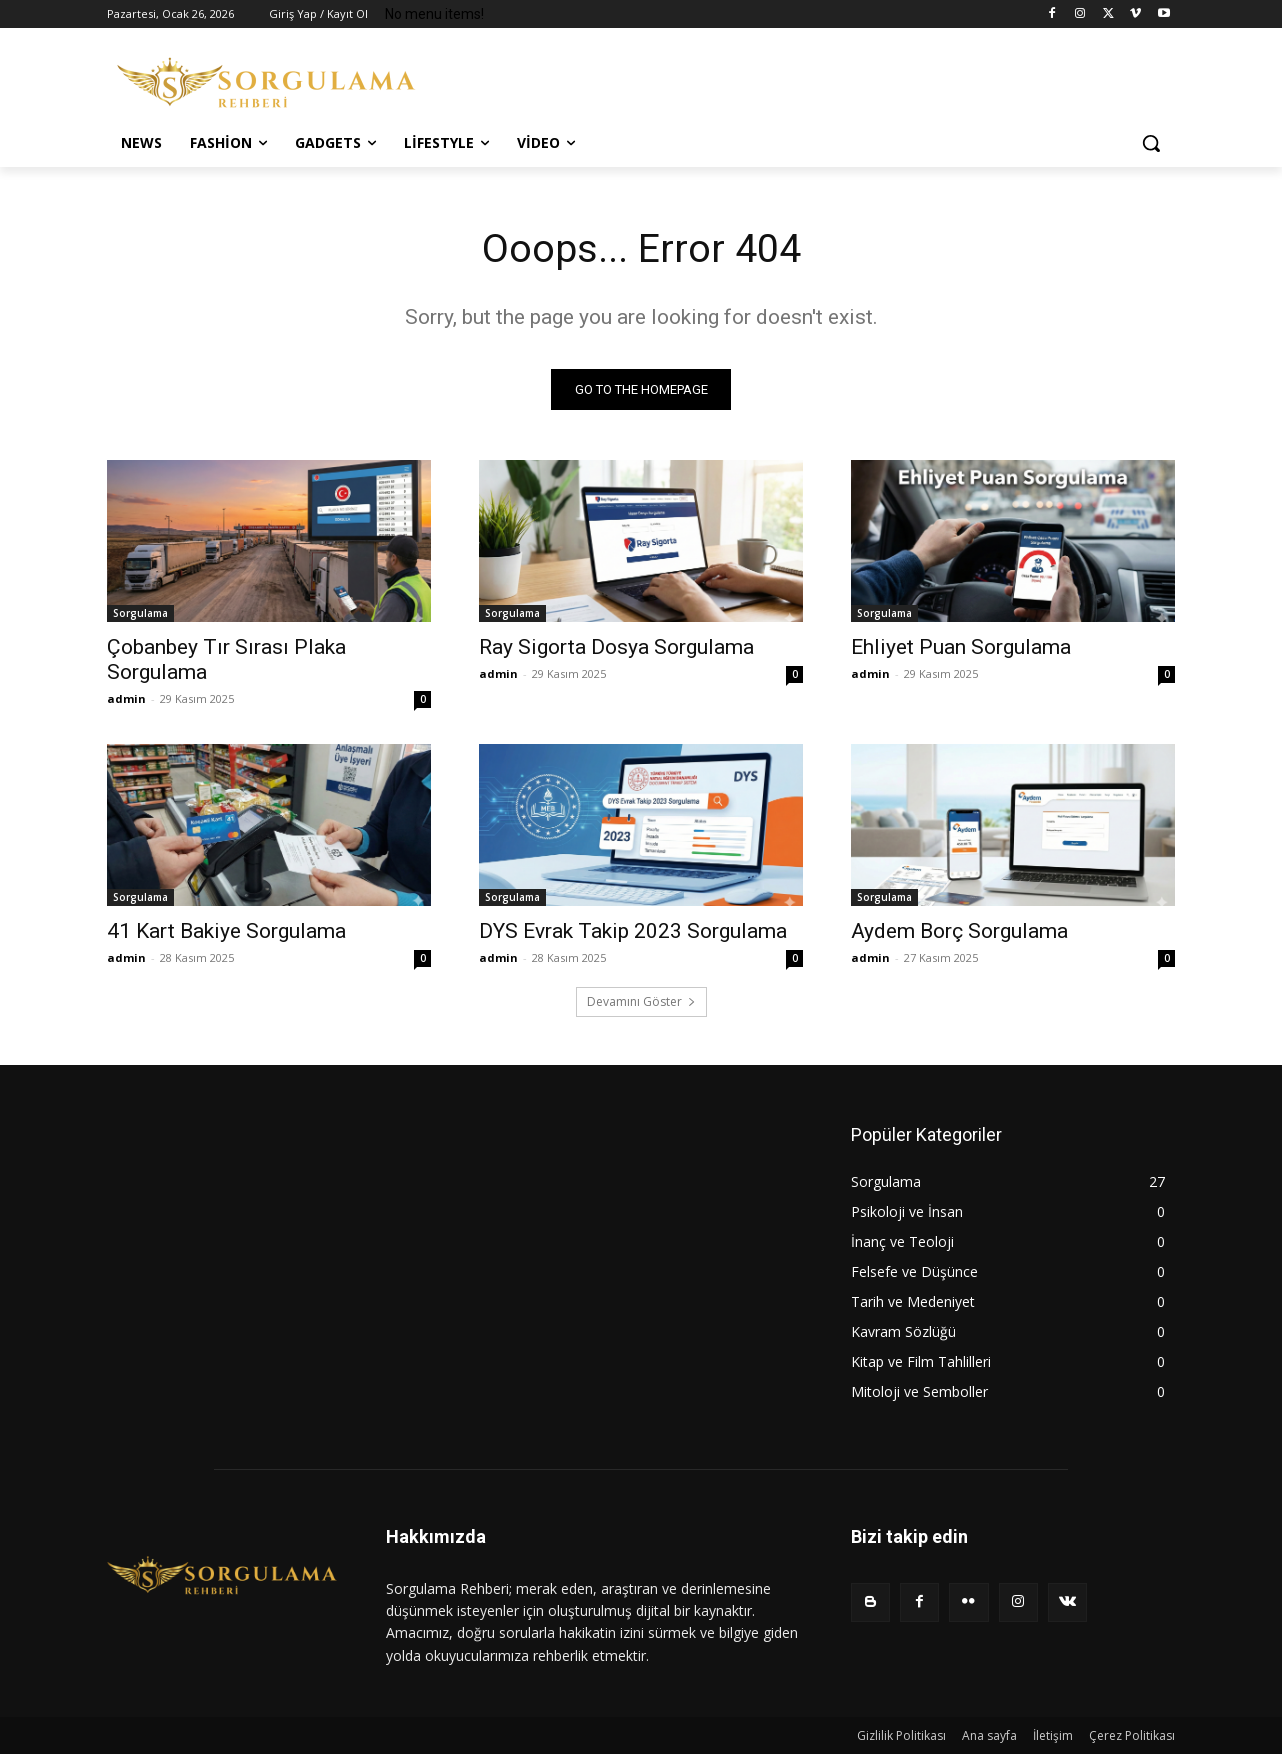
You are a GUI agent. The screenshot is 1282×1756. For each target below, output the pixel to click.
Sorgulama (140, 614)
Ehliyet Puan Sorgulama (961, 648)
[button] (1151, 143)
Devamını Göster (641, 1002)
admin (126, 699)
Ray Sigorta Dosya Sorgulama (616, 648)
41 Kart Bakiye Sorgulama (226, 932)
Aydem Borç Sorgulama (959, 932)
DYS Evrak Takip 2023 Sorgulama (633, 932)
